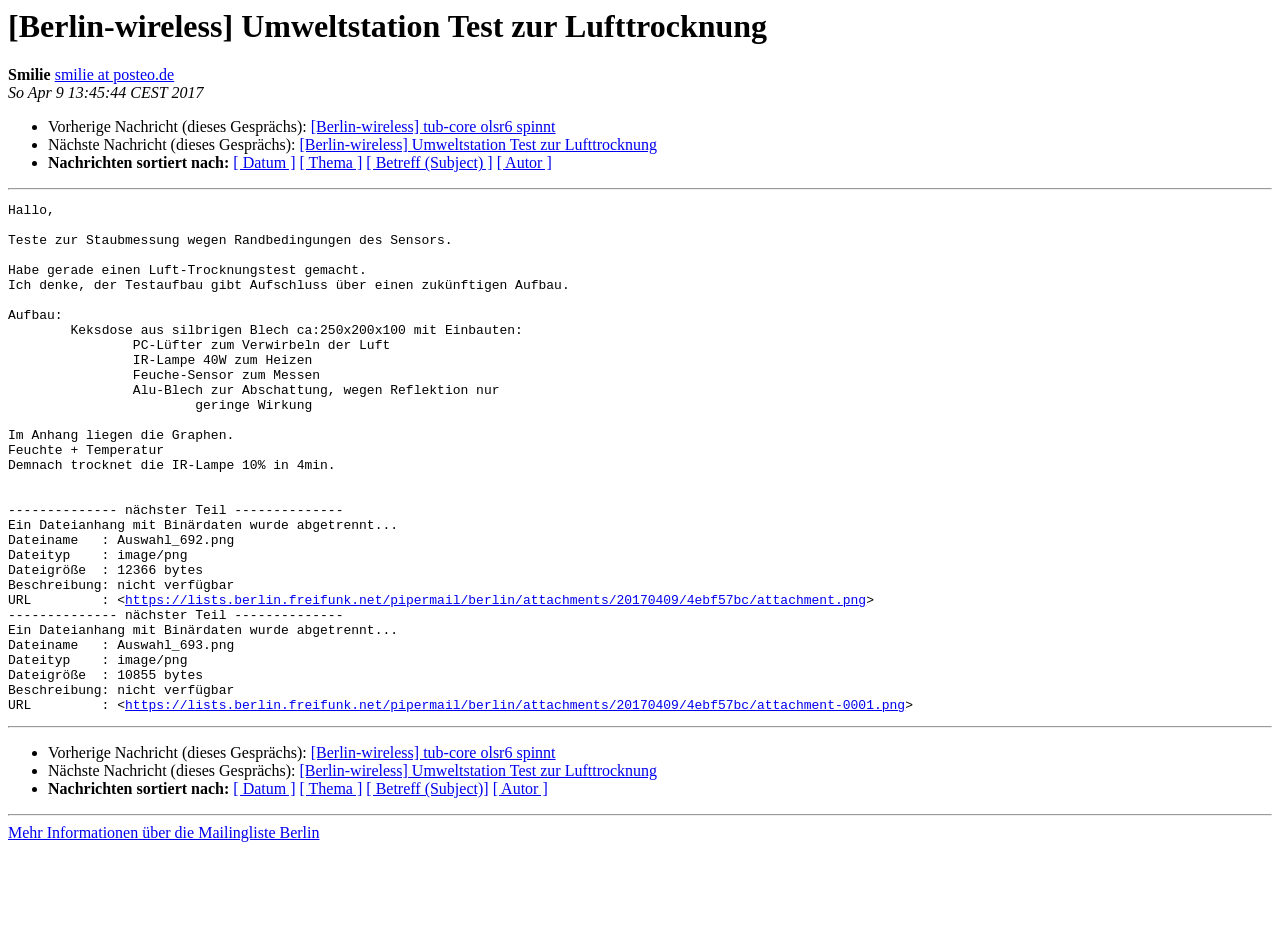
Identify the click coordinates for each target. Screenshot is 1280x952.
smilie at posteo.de (115, 74)
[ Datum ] (264, 162)
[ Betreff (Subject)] (427, 890)
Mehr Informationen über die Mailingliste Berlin (163, 934)
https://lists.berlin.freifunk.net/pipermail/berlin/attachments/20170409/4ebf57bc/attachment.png (495, 680)
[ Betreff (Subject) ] (429, 162)
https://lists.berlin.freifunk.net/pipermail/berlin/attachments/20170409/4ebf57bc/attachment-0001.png (515, 806)
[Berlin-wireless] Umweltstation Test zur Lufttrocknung (478, 144)
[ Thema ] (331, 162)
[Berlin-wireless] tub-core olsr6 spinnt (433, 126)
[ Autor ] (524, 162)
